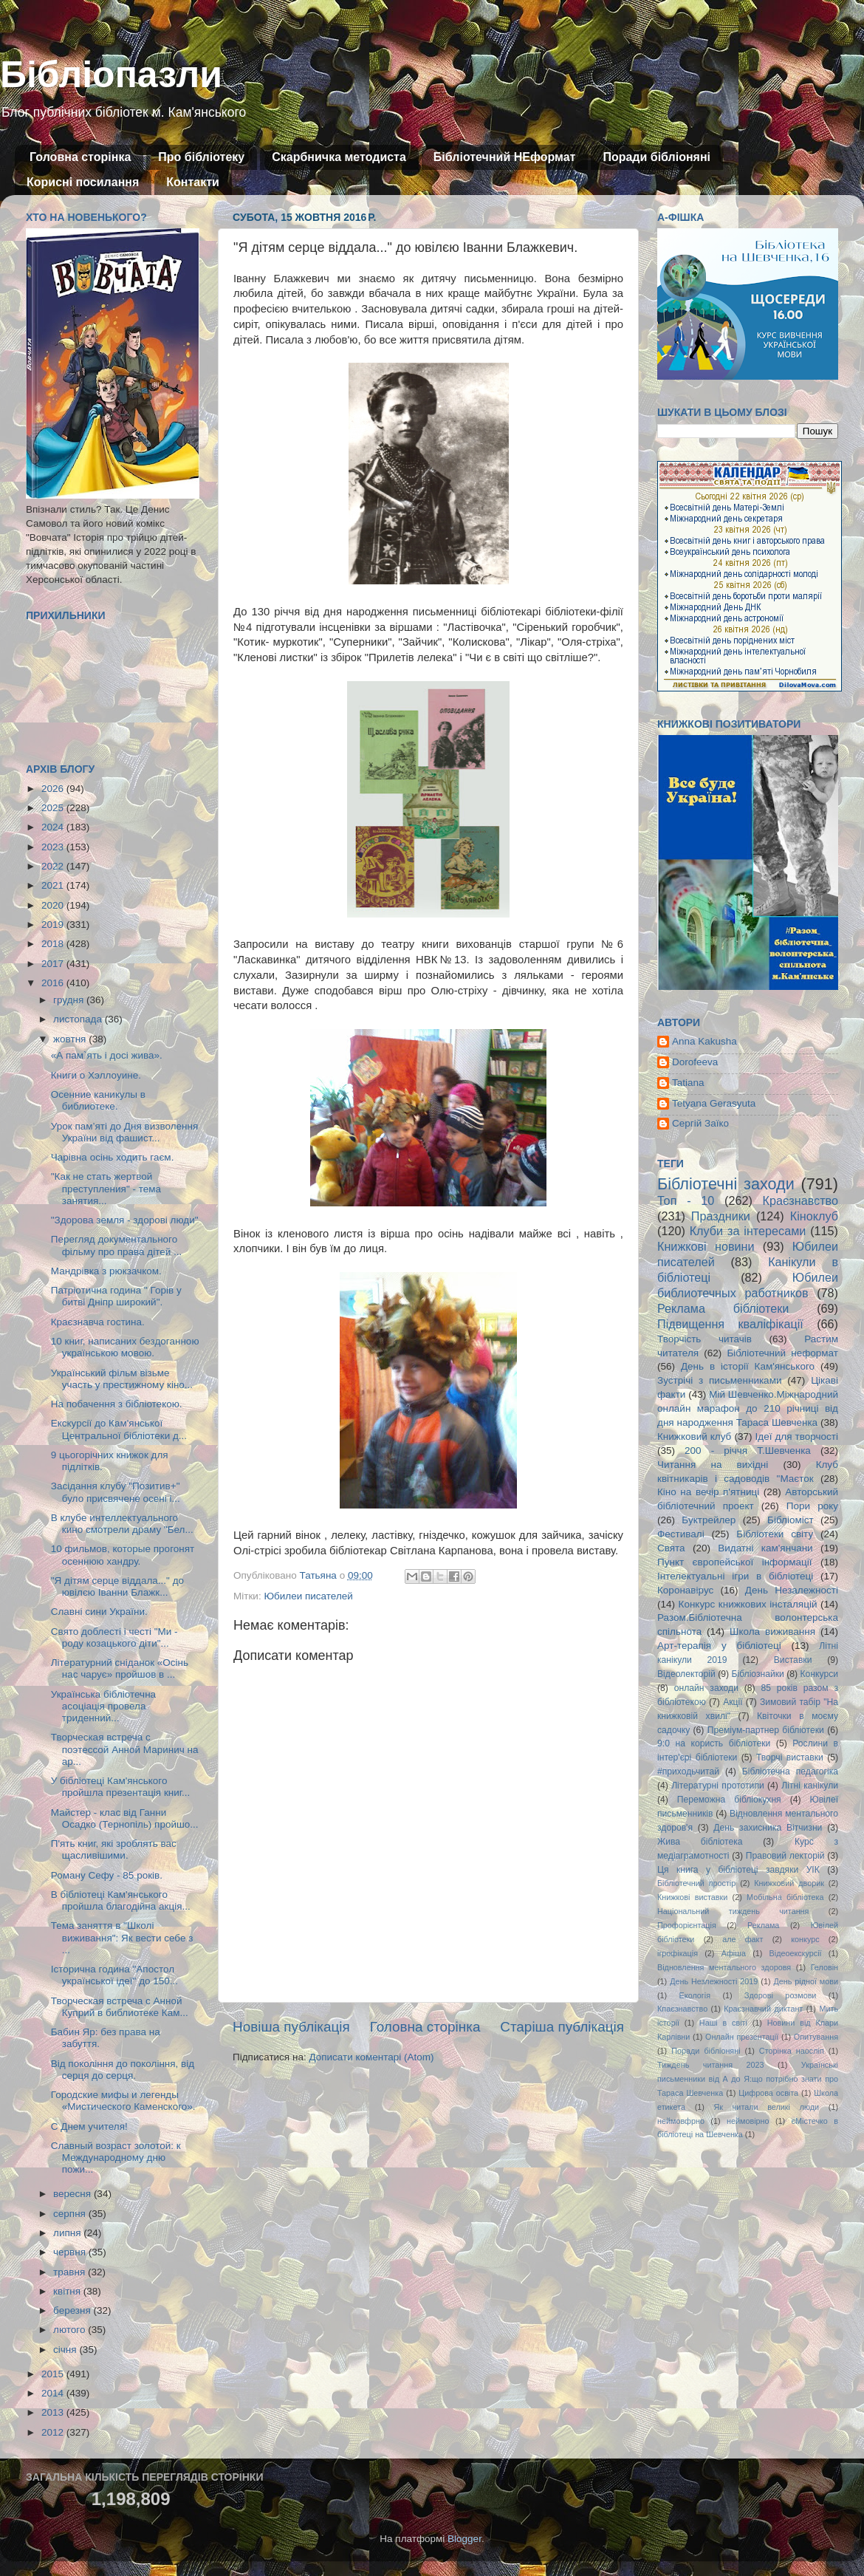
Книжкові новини (706, 1246)
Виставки (793, 1660)
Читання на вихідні (712, 1464)
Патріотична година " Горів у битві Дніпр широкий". (116, 1296)
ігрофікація (677, 1953)
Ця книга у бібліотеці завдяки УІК (738, 1870)
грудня (69, 999)
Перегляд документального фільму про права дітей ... (116, 1245)
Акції (732, 1702)
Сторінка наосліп (791, 2050)
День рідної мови (805, 1981)
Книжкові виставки (692, 1897)
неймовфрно (680, 2121)
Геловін (824, 1967)
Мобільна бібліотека (785, 1897)
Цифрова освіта (768, 2092)
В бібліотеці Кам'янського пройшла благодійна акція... (121, 1900)
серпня (71, 2213)
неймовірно (748, 2121)
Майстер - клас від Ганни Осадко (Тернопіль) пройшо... (125, 1818)
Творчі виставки (789, 1757)
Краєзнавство (800, 1200)
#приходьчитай (688, 1771)
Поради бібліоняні (656, 157)
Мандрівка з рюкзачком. (106, 1271)
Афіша (733, 1953)
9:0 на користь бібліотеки (713, 1743)
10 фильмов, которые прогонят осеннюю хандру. (122, 1554)
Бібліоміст (790, 1520)
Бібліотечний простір (696, 1883)
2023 (53, 847)
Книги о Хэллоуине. (96, 1075)
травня (70, 2272)
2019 (53, 924)
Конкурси (819, 1674)
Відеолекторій (686, 1674)
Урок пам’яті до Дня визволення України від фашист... (125, 1132)
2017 (53, 963)
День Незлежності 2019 (714, 1981)
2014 (53, 2393)
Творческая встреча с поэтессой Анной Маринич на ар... (125, 1749)
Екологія (694, 1995)
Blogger (464, 2538)
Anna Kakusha (704, 1041)
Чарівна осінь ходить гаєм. (112, 1157)
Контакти (192, 182)
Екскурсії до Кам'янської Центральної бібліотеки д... (119, 1429)
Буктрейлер (709, 1520)
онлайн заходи (706, 1688)
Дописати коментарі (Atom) (371, 2057)
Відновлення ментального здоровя (724, 1967)
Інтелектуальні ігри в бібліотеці (735, 1576)
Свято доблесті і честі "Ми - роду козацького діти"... (114, 1637)
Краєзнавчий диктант (763, 2008)
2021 (53, 885)
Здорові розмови (780, 1995)
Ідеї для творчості (796, 1436)
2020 (53, 905)
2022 (53, 866)
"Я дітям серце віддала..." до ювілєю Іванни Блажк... (117, 1586)
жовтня (71, 1039)
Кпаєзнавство (682, 2008)
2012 (53, 2432)
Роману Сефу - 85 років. (106, 1875)
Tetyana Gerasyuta (713, 1103)
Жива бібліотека (700, 1842)
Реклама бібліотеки (723, 1308)
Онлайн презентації (741, 2036)
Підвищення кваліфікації (730, 1323)
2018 (53, 943)
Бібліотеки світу (774, 1534)
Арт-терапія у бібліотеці (719, 1645)
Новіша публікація (291, 2027)
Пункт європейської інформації (734, 1562)
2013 (53, 2412)
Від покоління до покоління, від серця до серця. (122, 2069)
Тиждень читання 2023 (710, 2064)
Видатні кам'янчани (765, 1548)
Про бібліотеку (201, 157)
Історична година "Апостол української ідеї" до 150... (114, 1975)
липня (68, 2232)
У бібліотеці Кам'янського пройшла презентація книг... (121, 1786)
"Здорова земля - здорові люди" (125, 1220)
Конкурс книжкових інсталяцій (748, 1604)
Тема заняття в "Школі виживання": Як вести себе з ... (122, 1937)
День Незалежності (791, 1590)
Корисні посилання (83, 182)
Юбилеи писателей (308, 1596)
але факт (742, 1939)
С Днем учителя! (89, 2126)
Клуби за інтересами (748, 1230)
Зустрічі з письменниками (719, 1380)
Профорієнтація (686, 1925)
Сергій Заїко (700, 1123)
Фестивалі (680, 1534)
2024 (53, 827)
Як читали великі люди (767, 2106)
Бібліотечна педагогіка (790, 1771)
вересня (73, 2193)
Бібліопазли (111, 74)
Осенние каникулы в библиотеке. (98, 1100)
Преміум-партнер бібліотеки (765, 1730)
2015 (53, 2373)
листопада (79, 1019)
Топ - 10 (685, 1200)
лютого (70, 2329)
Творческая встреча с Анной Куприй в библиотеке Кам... (119, 2006)
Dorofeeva (695, 1061)
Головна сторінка (80, 157)
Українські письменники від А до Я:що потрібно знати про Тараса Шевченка (747, 2078)
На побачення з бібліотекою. (116, 1404)
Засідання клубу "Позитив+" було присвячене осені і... (115, 1491)
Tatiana (688, 1082)
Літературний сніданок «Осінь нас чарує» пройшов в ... (119, 1668)
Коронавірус (685, 1590)
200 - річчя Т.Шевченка (748, 1450)
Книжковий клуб (694, 1436)
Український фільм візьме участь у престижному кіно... (122, 1378)
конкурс (805, 1939)
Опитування (816, 2036)
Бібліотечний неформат (782, 1353)
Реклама (763, 1925)
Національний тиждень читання (733, 1911)
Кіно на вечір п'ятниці (708, 1491)
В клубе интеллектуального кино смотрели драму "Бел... (122, 1523)
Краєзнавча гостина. (98, 1322)
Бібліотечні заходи (726, 1184)
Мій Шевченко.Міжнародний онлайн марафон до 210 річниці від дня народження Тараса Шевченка (747, 1408)
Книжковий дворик (789, 1883)
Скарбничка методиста (339, 157)
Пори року (812, 1505)
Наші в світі (723, 2022)
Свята (671, 1548)
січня (66, 2349)
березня (73, 2310)
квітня (68, 2291)
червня (71, 2252)
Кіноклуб (814, 1216)
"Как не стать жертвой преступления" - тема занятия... (106, 1188)
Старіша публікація (562, 2027)
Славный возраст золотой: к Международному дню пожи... (116, 2157)
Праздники (720, 1216)
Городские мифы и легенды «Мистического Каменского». (123, 2100)
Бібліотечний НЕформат (504, 157)
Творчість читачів (704, 1339)
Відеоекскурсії (795, 1953)
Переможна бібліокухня (729, 1799)
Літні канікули (809, 1785)
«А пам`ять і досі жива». (106, 1055)
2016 (53, 982)
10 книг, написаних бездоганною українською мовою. (125, 1347)
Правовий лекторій (785, 1856)
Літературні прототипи (717, 1785)
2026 (53, 788)
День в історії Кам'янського (748, 1366)
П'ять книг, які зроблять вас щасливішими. (113, 1849)
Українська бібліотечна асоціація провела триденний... (103, 1706)
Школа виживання (772, 1631)
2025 (53, 807)
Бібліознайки (757, 1674)
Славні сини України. (99, 1611)
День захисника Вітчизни (767, 1827)
